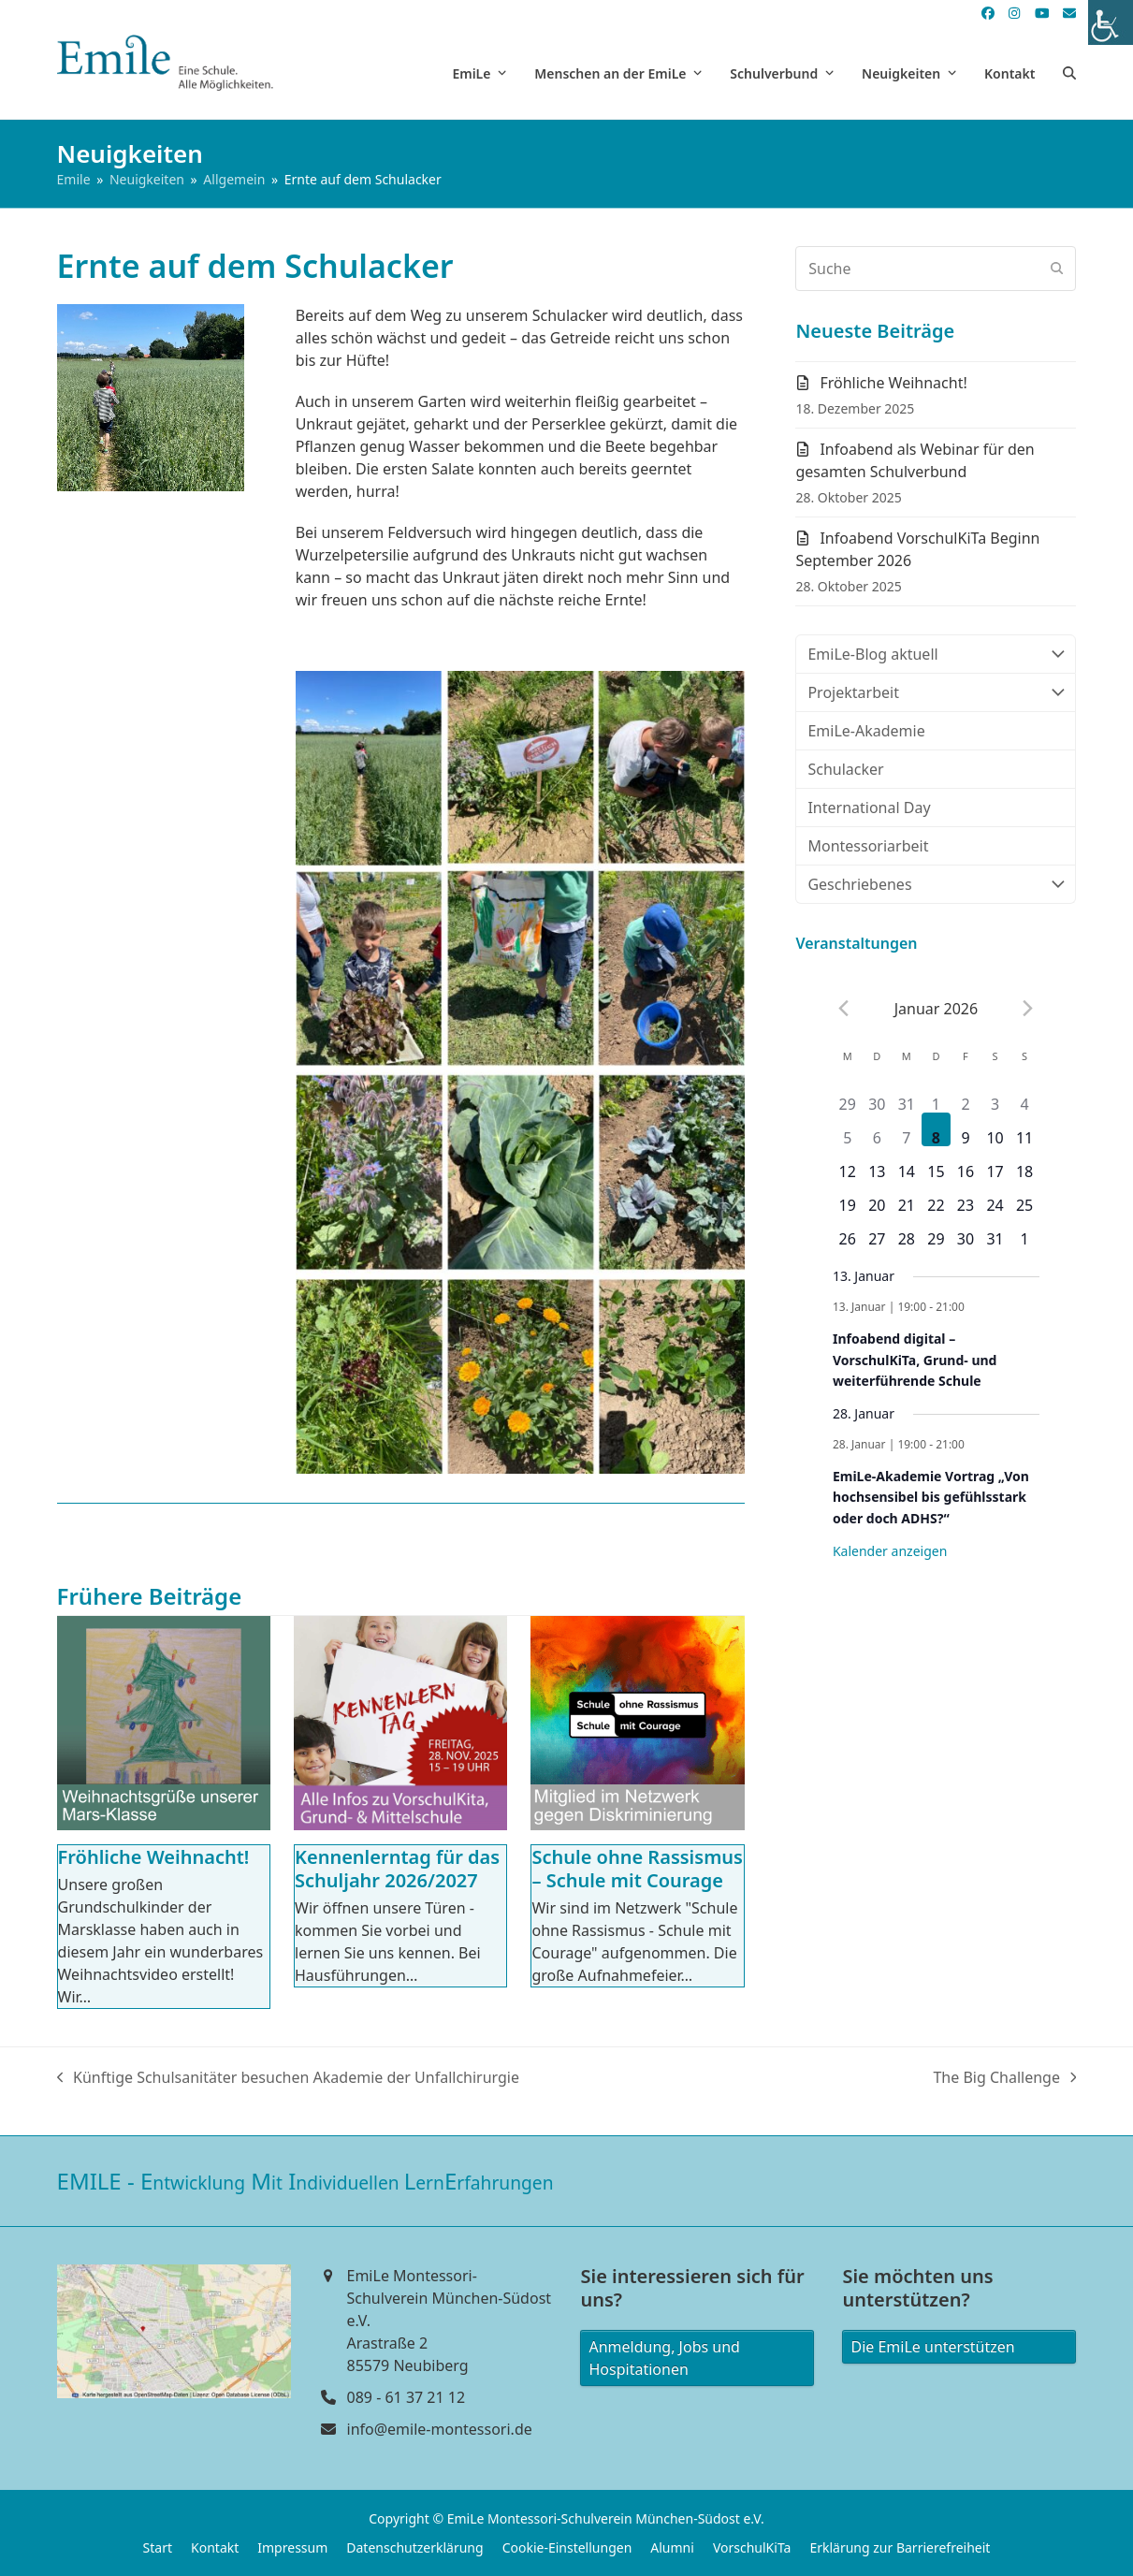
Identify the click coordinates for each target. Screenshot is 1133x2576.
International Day (868, 807)
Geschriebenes (935, 884)
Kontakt (215, 2547)
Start (157, 2547)
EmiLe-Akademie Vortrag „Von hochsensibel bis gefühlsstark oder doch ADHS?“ (931, 1497)
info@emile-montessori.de (439, 2429)
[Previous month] (844, 1008)
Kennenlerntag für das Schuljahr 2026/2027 (397, 1868)
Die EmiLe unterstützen (932, 2346)
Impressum (292, 2547)
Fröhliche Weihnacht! (154, 1857)
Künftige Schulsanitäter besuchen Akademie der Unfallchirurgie (288, 2077)
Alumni (672, 2547)
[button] (1069, 73)
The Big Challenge (1004, 2077)
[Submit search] (1057, 268)
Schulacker (845, 769)
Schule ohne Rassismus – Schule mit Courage (637, 1868)
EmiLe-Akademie (865, 730)
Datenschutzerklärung (414, 2547)
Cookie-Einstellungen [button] (567, 2547)
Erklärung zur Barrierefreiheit (899, 2547)
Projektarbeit (935, 692)
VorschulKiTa (752, 2547)
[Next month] (1028, 1008)
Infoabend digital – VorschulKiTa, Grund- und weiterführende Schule (915, 1360)
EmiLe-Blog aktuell (935, 654)
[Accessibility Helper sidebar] (1110, 22)
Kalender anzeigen (890, 1551)
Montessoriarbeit (867, 846)
